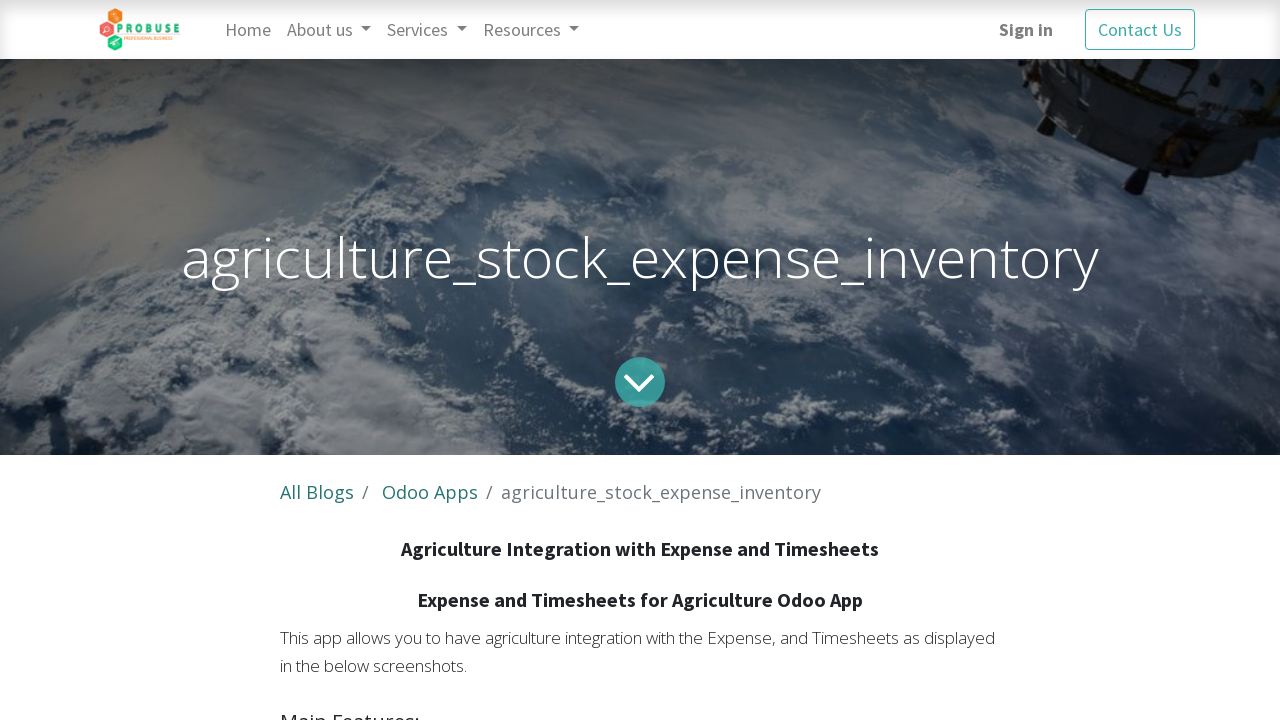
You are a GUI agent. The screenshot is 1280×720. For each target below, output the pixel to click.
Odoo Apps (430, 492)
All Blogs (317, 492)
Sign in (1026, 29)
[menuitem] (248, 29)
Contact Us (1140, 29)
